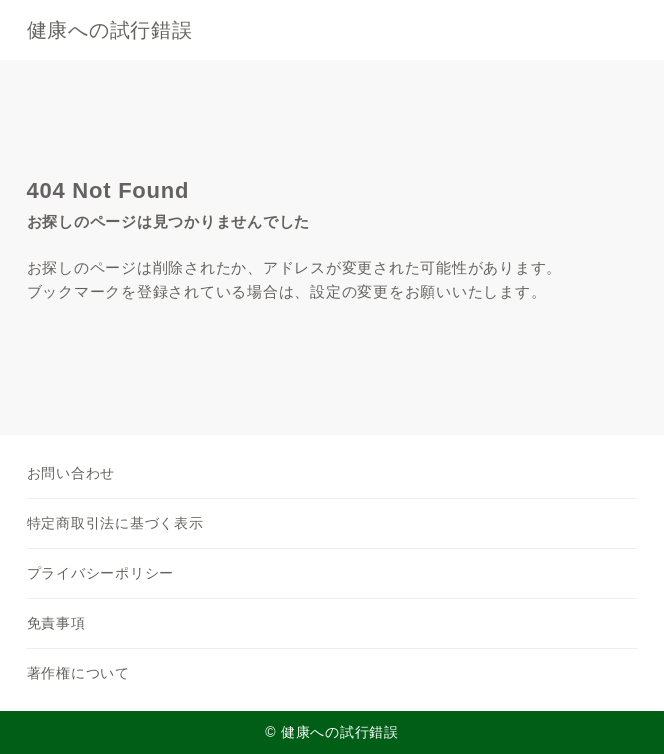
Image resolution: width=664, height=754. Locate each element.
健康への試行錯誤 (110, 30)
